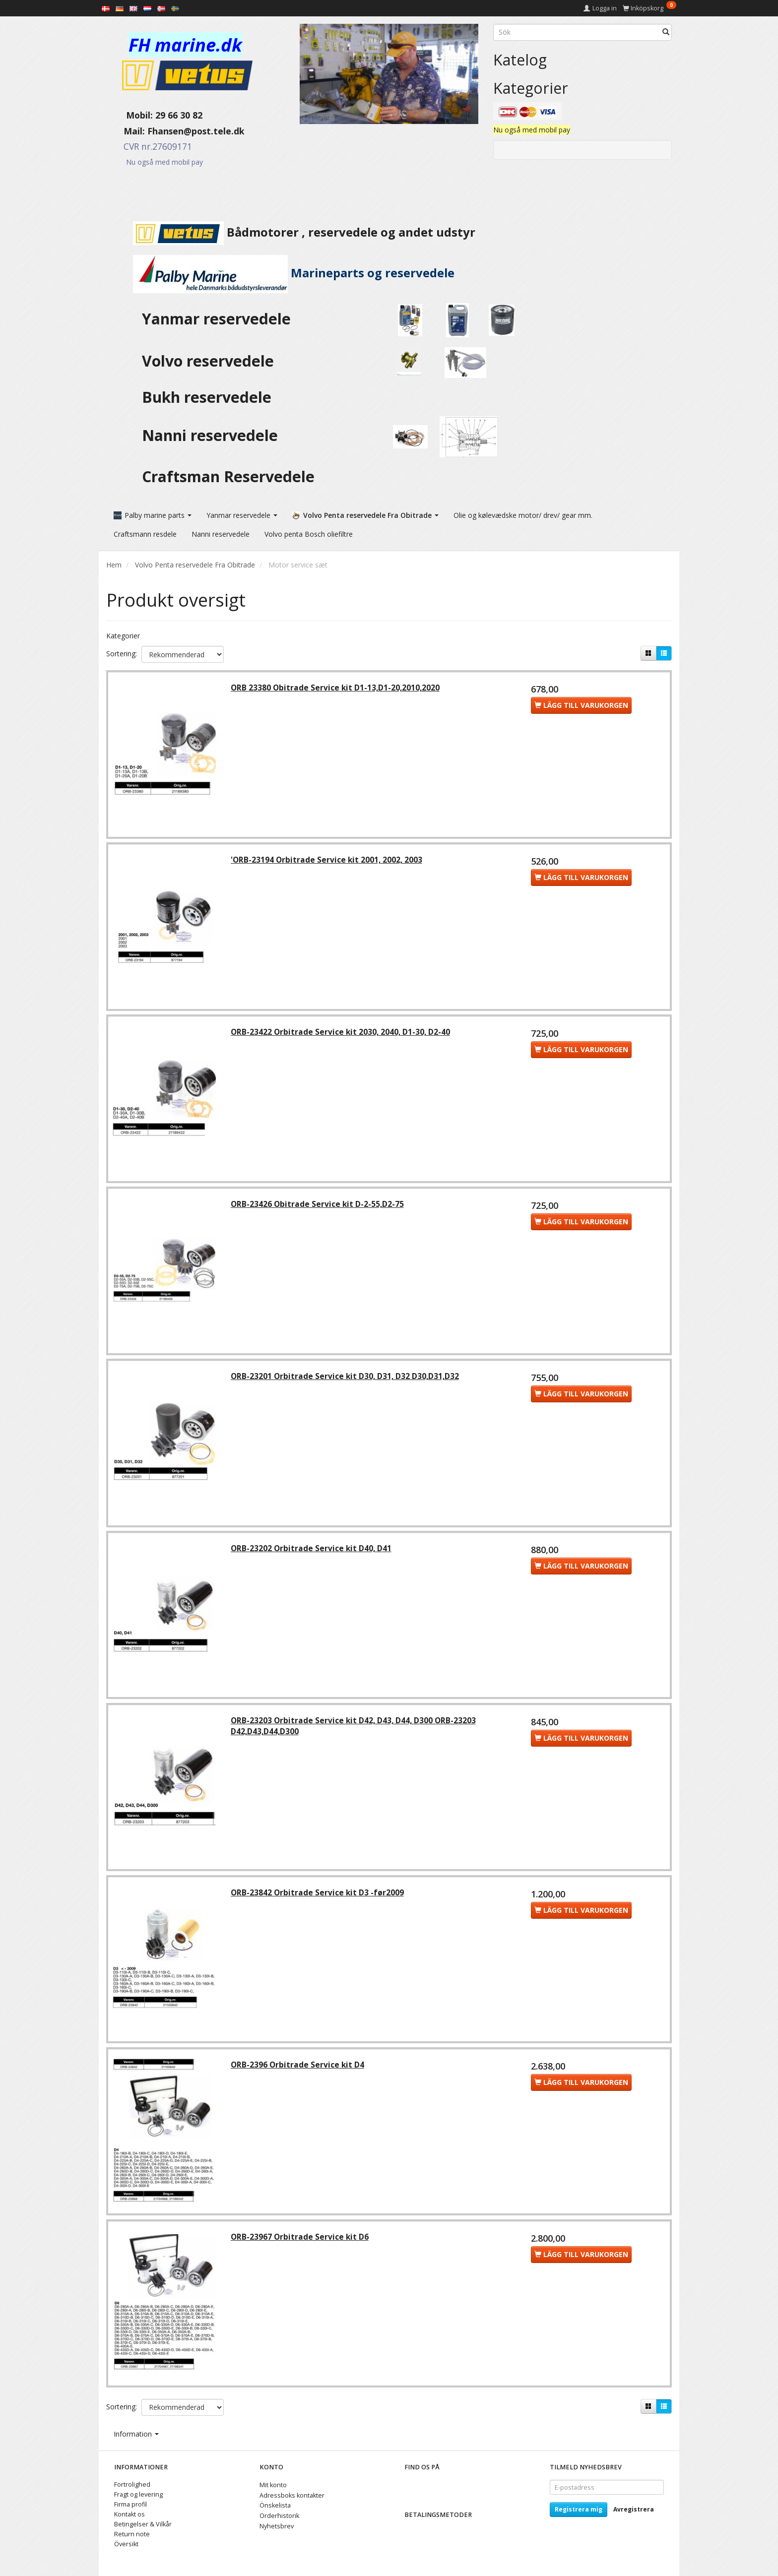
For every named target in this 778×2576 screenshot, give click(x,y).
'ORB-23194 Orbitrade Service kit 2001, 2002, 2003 (327, 861)
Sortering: (121, 652)
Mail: (126, 131)
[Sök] (665, 32)
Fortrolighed (132, 2484)
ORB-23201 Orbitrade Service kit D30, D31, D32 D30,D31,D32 (346, 1379)
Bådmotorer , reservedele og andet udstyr (290, 232)
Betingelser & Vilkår (143, 2524)
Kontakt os (129, 2514)
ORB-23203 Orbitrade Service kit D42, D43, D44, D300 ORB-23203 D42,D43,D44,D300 (354, 1730)
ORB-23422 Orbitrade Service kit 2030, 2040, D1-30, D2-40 (341, 1033)
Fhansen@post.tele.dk (196, 131)
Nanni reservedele (212, 435)
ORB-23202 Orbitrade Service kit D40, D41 (312, 1552)
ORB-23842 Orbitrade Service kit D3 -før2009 (318, 1897)
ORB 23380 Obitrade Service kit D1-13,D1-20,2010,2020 (336, 688)
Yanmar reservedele (216, 319)
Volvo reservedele (212, 361)
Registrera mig (578, 2509)
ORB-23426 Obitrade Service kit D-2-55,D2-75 (318, 1206)
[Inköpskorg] (649, 8)
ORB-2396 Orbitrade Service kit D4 (298, 2071)
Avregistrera (633, 2509)
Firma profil (130, 2504)
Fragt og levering (138, 2494)
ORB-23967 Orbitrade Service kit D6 (301, 2243)
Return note (132, 2534)
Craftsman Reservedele (228, 476)
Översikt (126, 2544)
